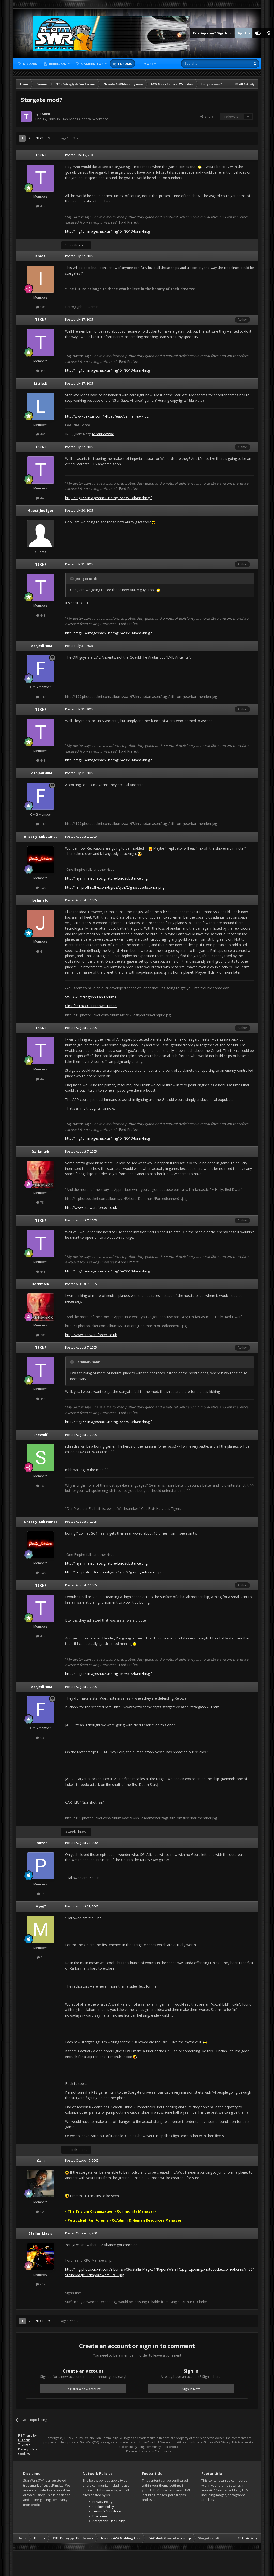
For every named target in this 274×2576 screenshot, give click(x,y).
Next (39, 138)
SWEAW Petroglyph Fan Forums (90, 997)
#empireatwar (103, 434)
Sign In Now (191, 2389)
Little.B (40, 383)
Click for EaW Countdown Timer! (91, 1006)
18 (40, 1893)
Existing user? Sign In (212, 33)
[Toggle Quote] (72, 579)
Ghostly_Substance (41, 836)
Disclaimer (100, 2516)
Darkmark (40, 1151)
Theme (24, 2444)
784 (40, 1202)
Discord (29, 63)
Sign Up (243, 33)
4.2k (41, 887)
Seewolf (40, 1434)
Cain (41, 2160)
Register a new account (83, 2389)
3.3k (41, 697)
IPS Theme (25, 2435)
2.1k (41, 2284)
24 (40, 1957)
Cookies (24, 2454)
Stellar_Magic (41, 2233)
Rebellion (57, 63)
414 (40, 951)
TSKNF (45, 113)
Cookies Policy (103, 2506)
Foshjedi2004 (41, 645)
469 (40, 434)
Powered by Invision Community (148, 2451)
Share (207, 116)
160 (40, 1485)
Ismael (40, 256)
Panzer (40, 1842)
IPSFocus (24, 2440)
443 (40, 206)
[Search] (204, 63)
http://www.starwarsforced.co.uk (91, 1207)
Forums (124, 63)
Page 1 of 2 (69, 138)
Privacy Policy (27, 2449)
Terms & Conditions (107, 2511)
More (148, 63)
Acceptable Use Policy (108, 2521)
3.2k (41, 2211)
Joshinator (40, 900)
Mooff (40, 1906)
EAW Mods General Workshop (85, 119)
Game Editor (92, 63)
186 (40, 307)
